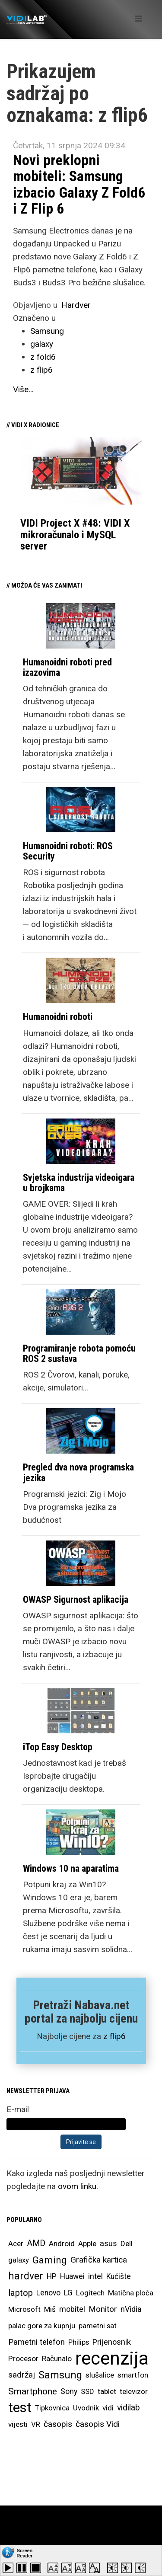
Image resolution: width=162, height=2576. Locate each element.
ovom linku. (78, 2186)
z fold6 (43, 357)
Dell (127, 2243)
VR (35, 2424)
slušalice (100, 2375)
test (20, 2408)
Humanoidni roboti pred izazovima (67, 667)
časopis (58, 2424)
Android (62, 2243)
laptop (20, 2293)
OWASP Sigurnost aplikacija (75, 1599)
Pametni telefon (36, 2342)
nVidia (131, 2309)
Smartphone (32, 2391)
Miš (50, 2309)
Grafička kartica (98, 2260)
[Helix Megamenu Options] (138, 19)
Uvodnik (86, 2407)
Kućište (118, 2276)
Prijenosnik (111, 2341)
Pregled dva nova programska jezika (78, 1472)
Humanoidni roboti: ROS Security (68, 851)
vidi (108, 2407)
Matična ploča (130, 2292)
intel (95, 2276)
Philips (78, 2342)
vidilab (128, 2408)
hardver (25, 2276)
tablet (107, 2391)
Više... (23, 389)
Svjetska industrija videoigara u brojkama (78, 1182)
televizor (134, 2391)
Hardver (76, 305)
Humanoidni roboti (57, 1016)
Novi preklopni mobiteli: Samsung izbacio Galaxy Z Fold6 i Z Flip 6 (79, 184)
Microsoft (24, 2309)
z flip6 (41, 370)
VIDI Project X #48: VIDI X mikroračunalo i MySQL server (75, 534)
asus (108, 2243)
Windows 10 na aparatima (71, 1868)
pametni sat (98, 2325)
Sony (68, 2391)
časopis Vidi (98, 2424)
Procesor (23, 2358)
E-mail (17, 2109)
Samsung (47, 331)
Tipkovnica (52, 2407)
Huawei (72, 2276)
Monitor (103, 2309)
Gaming (49, 2260)
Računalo (57, 2358)
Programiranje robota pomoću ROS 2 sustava (79, 1353)
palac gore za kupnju (41, 2325)
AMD (36, 2243)
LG (68, 2292)
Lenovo (48, 2292)
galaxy (41, 344)
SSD (87, 2391)
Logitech (90, 2292)
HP (52, 2276)
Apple (87, 2243)
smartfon (133, 2375)
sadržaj (21, 2375)
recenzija (112, 2358)
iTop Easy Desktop (57, 1747)
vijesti (18, 2424)
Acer (15, 2243)
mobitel (72, 2309)
